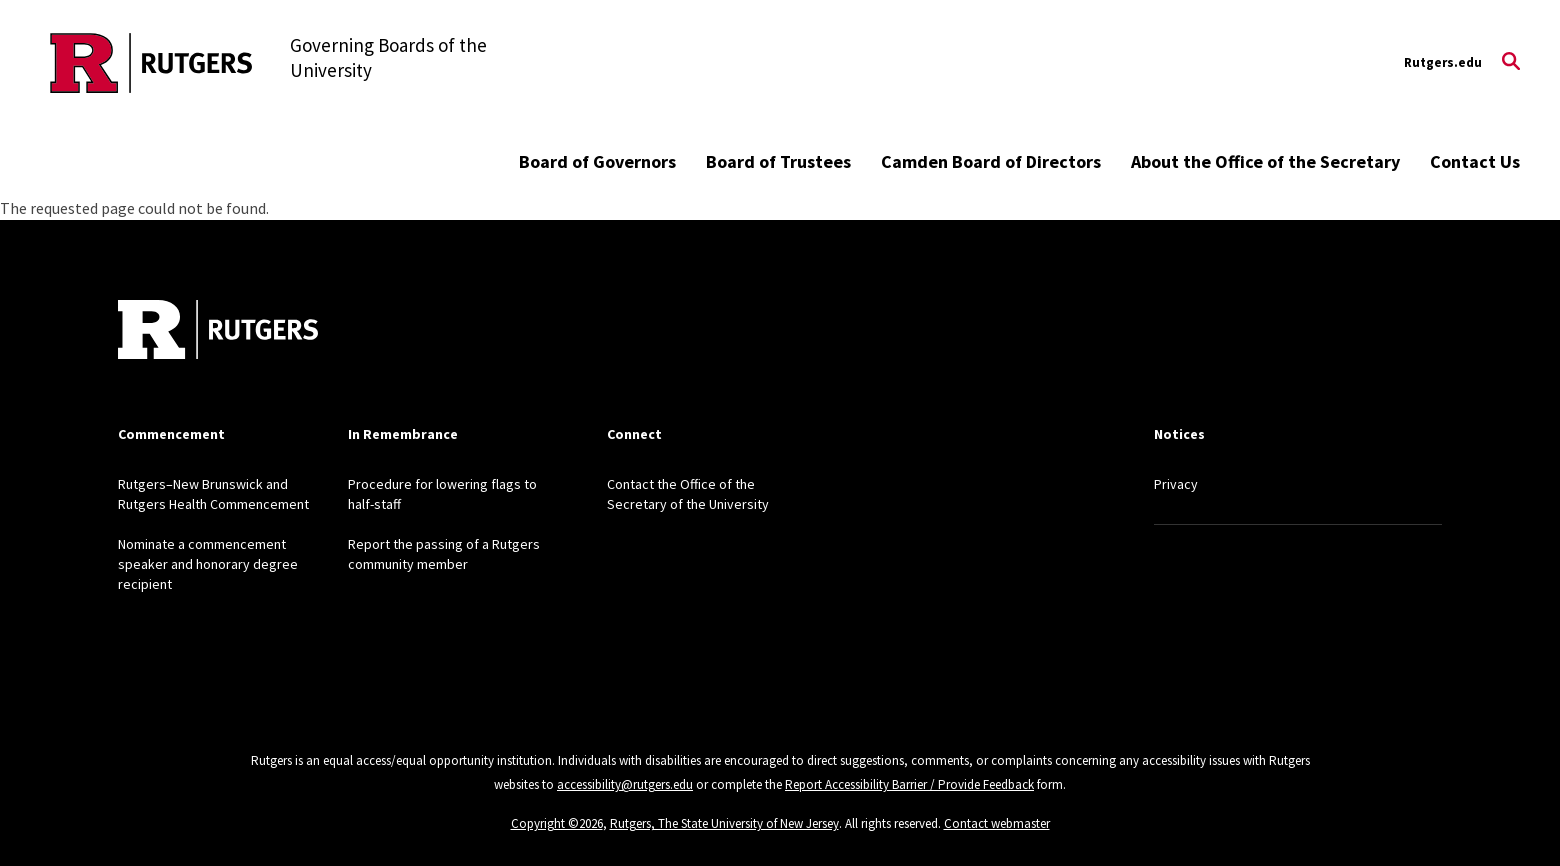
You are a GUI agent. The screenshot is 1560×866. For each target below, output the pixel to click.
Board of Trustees (778, 161)
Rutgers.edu (1443, 62)
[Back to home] (218, 332)
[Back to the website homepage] (151, 63)
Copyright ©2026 (557, 823)
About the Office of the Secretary (1265, 161)
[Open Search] (1511, 63)
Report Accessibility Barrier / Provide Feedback (909, 784)
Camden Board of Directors (991, 161)
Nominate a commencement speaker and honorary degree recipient (208, 564)
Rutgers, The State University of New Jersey (724, 823)
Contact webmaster (997, 823)
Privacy (1176, 484)
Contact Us (1475, 161)
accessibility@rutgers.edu (625, 784)
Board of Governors (597, 161)
